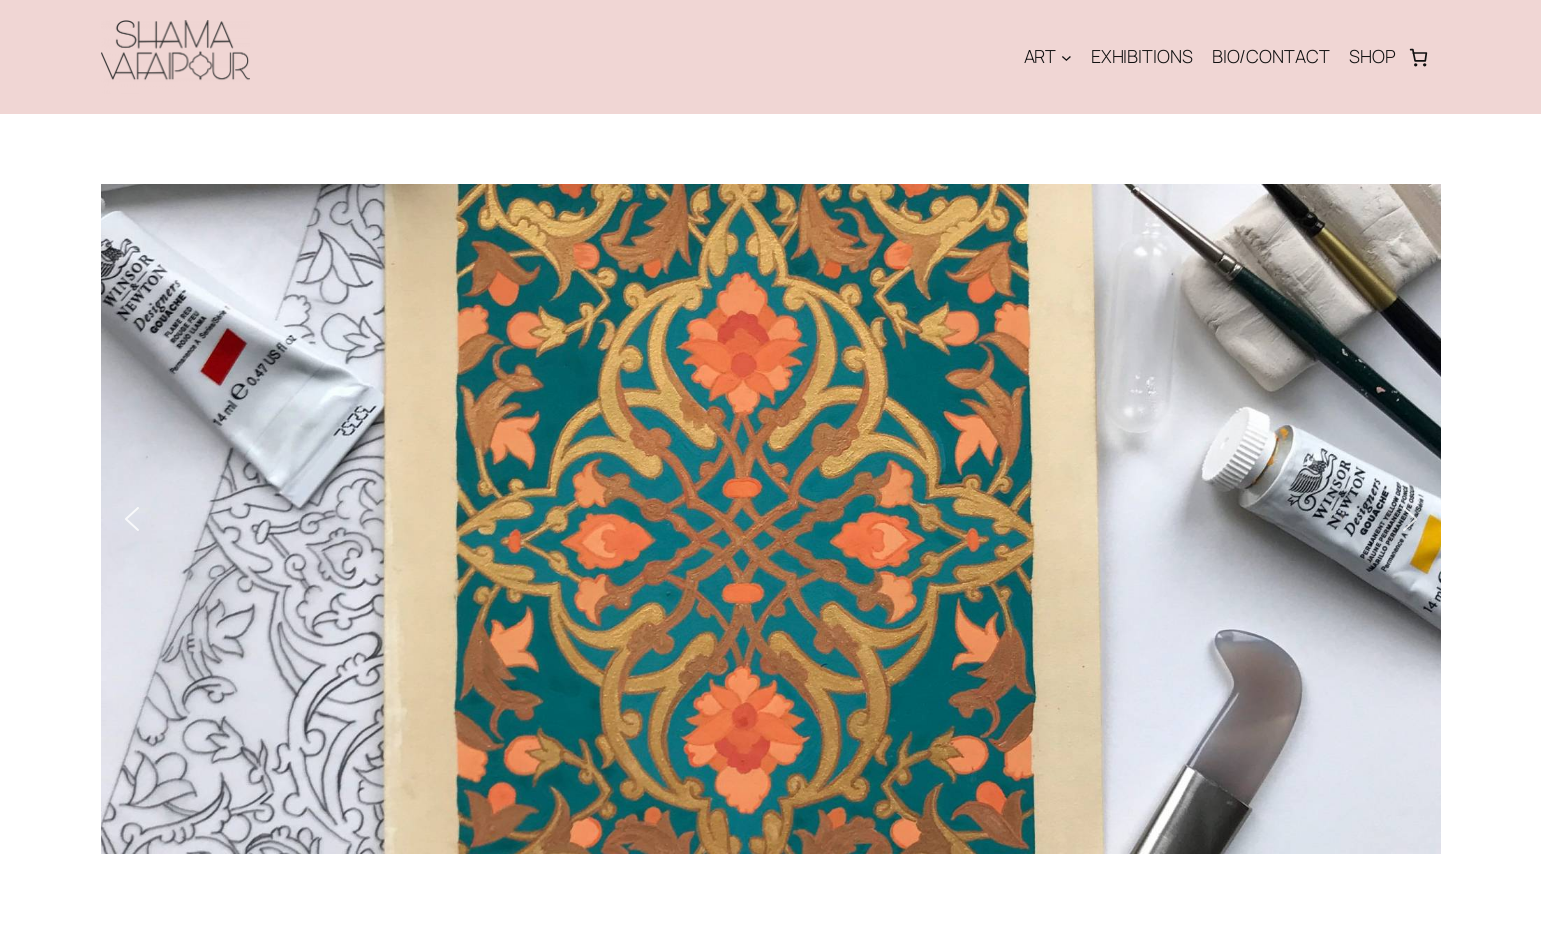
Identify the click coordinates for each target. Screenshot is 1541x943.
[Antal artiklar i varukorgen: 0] (1418, 57)
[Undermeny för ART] (1066, 57)
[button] (132, 519)
